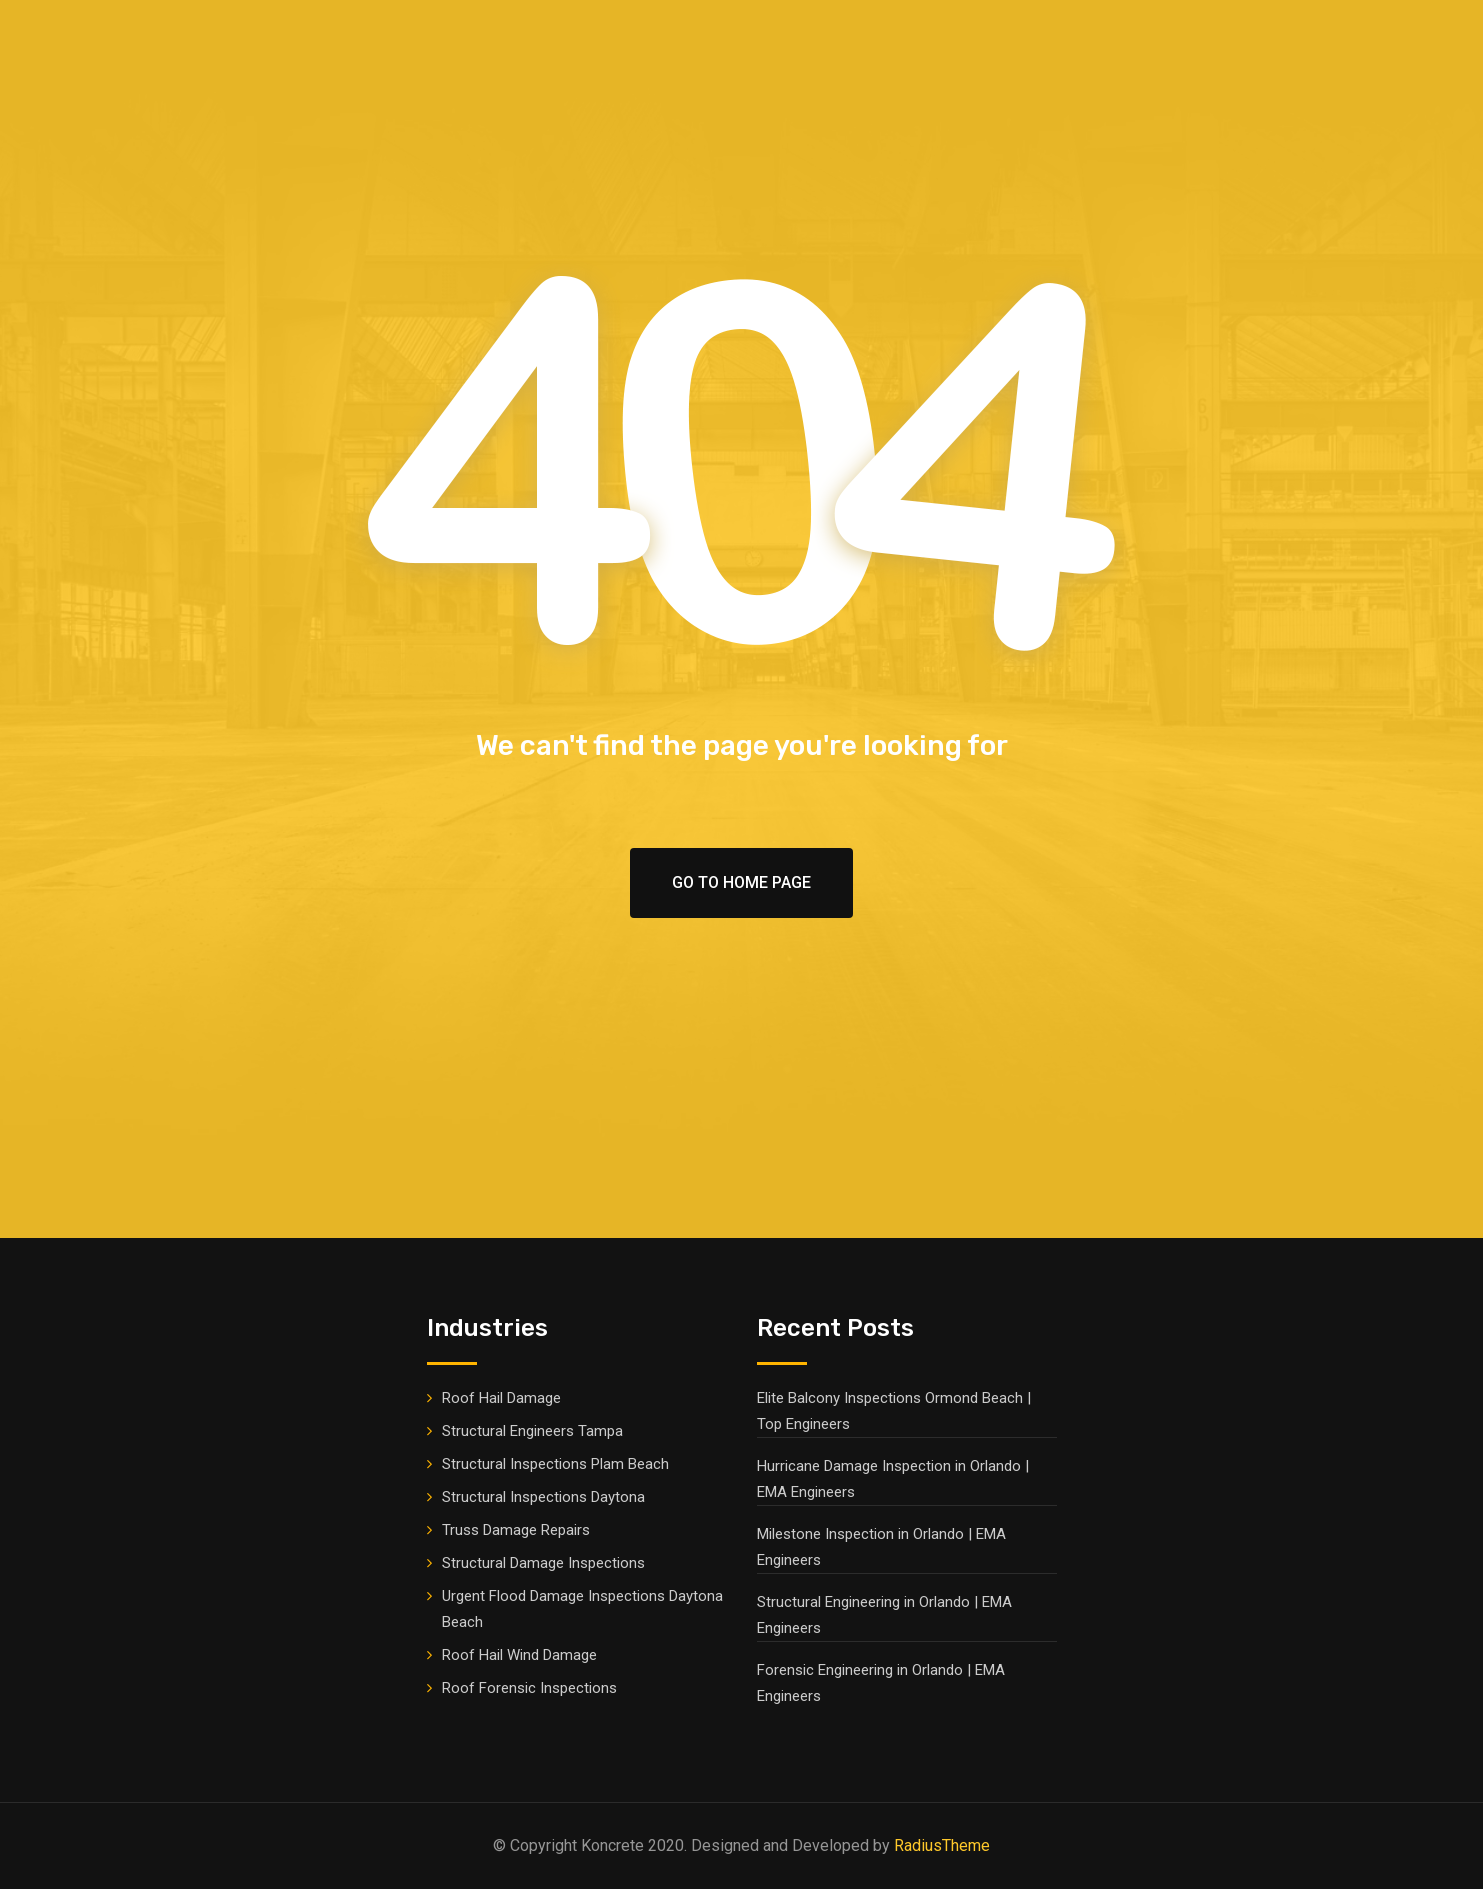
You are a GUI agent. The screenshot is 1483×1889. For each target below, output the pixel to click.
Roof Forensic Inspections (529, 1688)
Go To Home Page (741, 882)
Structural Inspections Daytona (543, 1497)
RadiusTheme (942, 1845)
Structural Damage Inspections (543, 1563)
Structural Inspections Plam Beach (555, 1464)
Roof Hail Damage (501, 1398)
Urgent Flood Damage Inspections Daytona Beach (582, 1609)
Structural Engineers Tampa (532, 1431)
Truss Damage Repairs (516, 1530)
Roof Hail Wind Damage (519, 1655)
